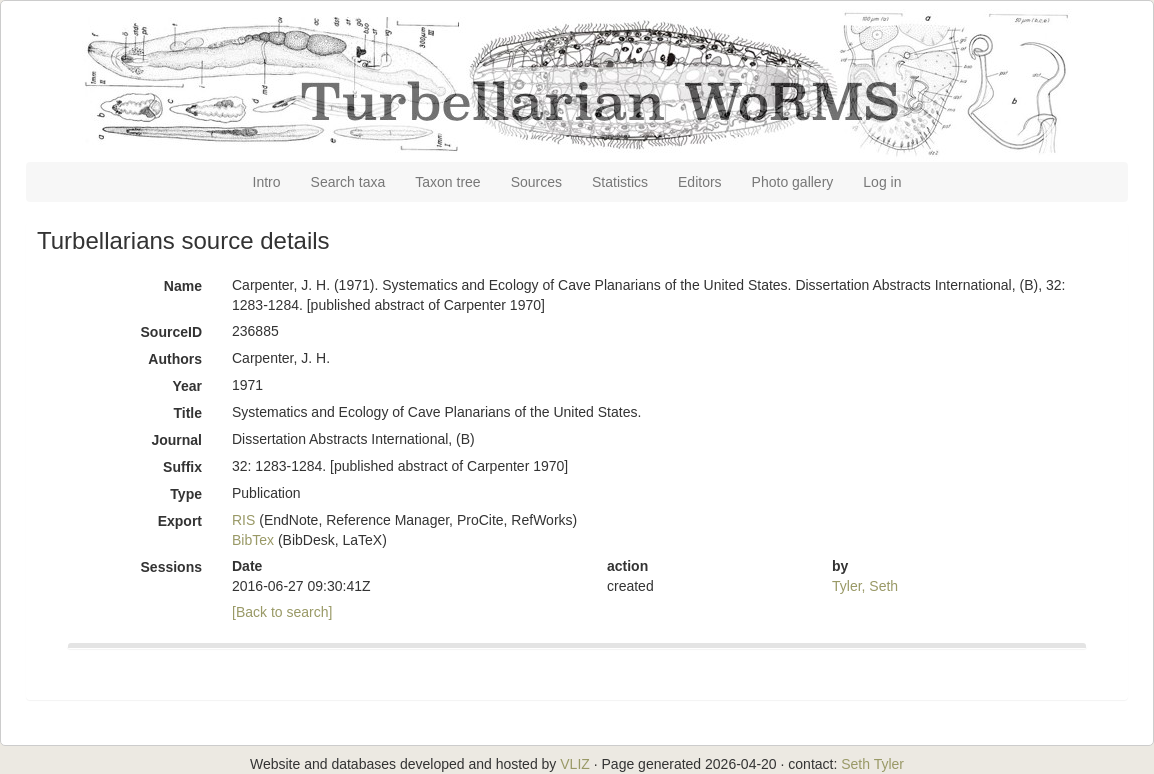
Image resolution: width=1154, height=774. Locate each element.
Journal (176, 440)
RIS (243, 520)
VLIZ (575, 764)
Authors (175, 359)
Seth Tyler (872, 764)
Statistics (620, 182)
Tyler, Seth (865, 586)
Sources (536, 182)
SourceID (171, 332)
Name (183, 286)
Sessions (171, 567)
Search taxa (348, 182)
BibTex (253, 540)
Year (187, 386)
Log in (882, 182)
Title (187, 413)
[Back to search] (282, 612)
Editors (700, 182)
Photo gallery (793, 182)
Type (186, 494)
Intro (267, 182)
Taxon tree (447, 182)
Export (180, 521)
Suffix (182, 467)
